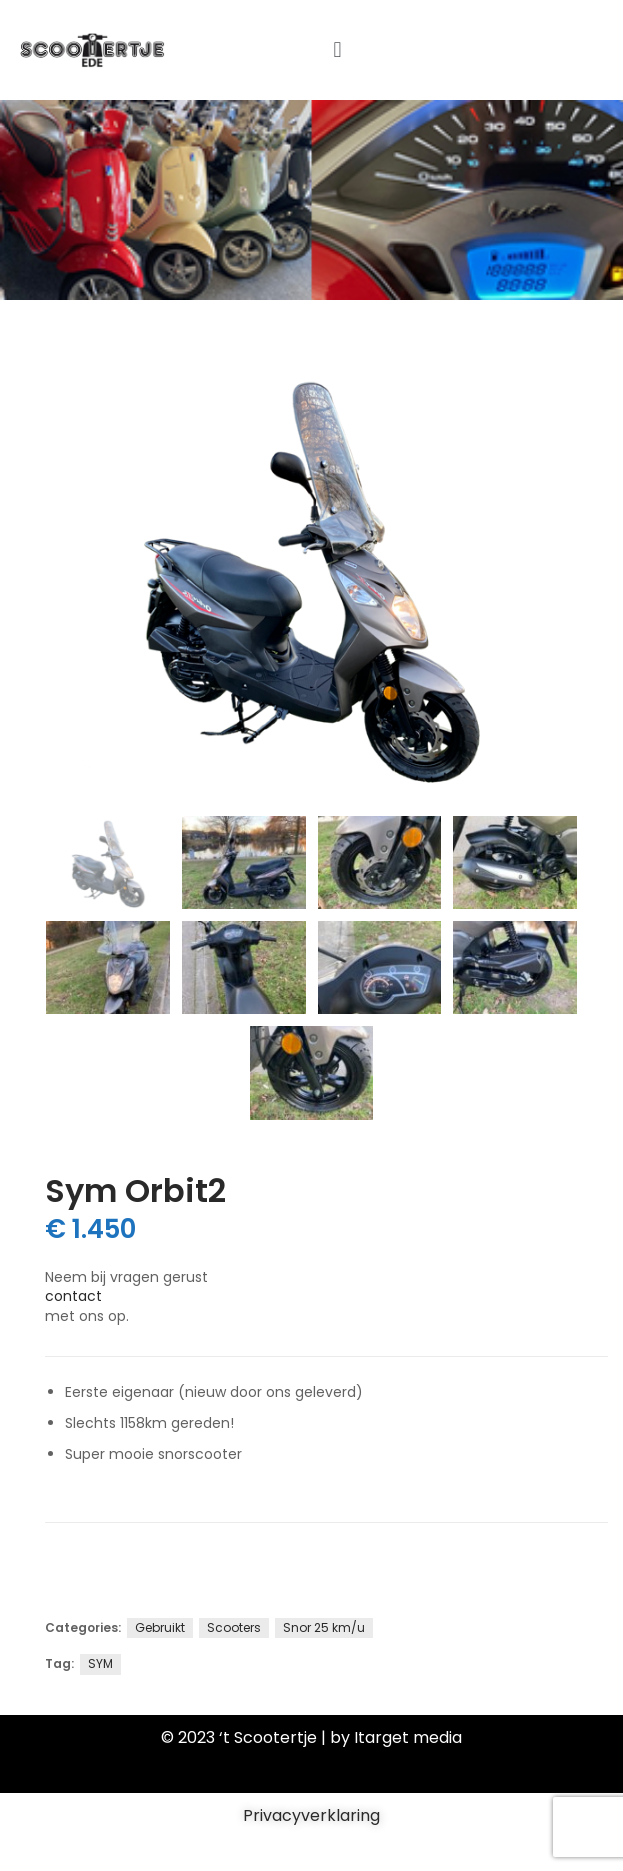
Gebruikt (160, 1627)
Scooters (234, 1627)
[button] (337, 49)
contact (73, 1296)
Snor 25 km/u (324, 1627)
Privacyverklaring (311, 1815)
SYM (100, 1663)
